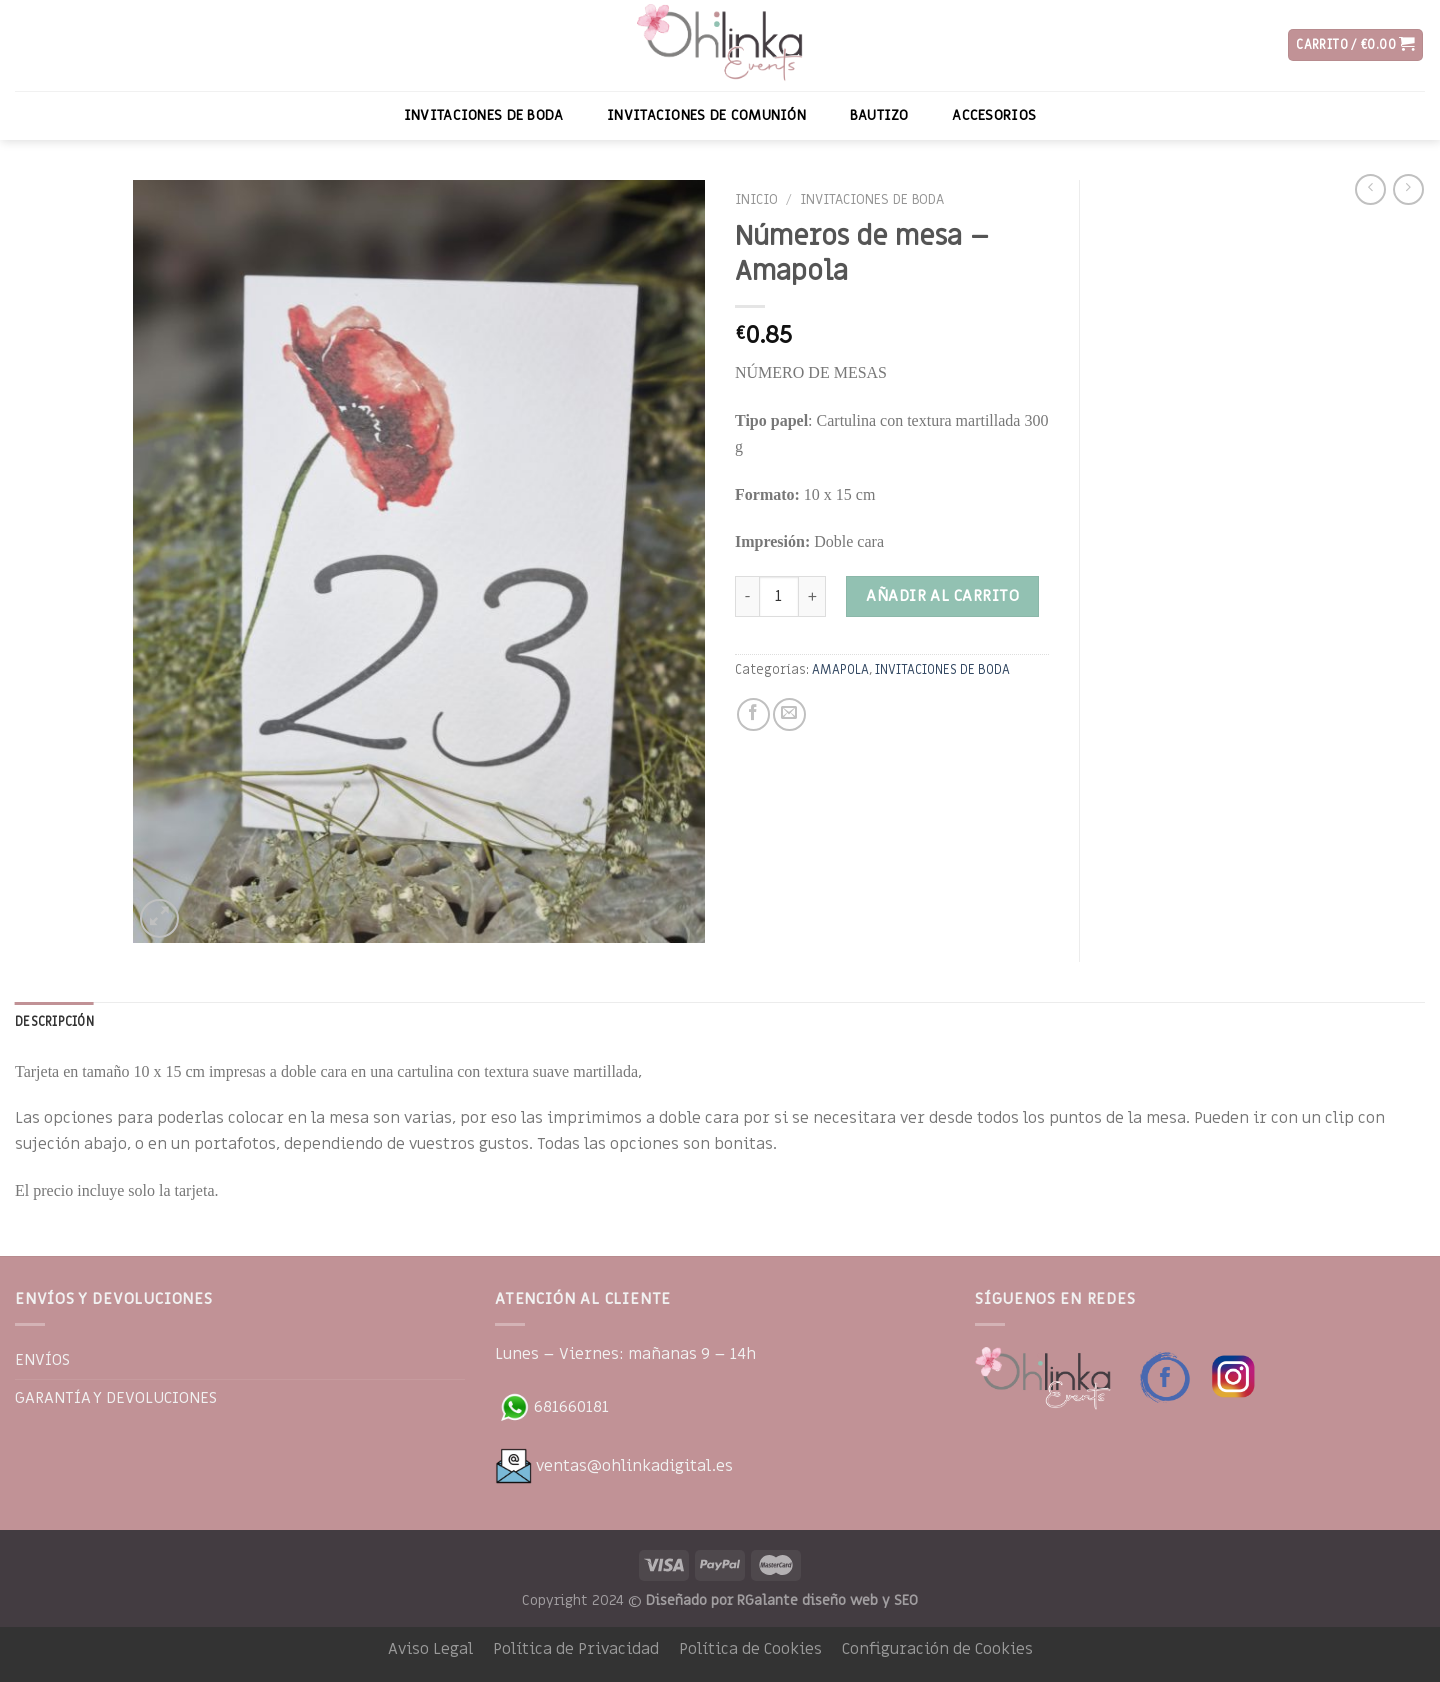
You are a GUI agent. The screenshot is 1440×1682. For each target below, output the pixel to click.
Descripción (54, 1022)
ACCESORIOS (994, 115)
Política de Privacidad (576, 1649)
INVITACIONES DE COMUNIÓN (706, 115)
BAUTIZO (879, 115)
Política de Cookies (750, 1649)
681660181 (552, 1407)
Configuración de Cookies (937, 1649)
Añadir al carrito (942, 596)
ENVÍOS (42, 1360)
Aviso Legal (430, 1649)
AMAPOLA (840, 670)
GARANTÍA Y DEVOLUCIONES (116, 1398)
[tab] (54, 1022)
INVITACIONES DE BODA (484, 115)
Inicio (756, 200)
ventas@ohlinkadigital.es (614, 1466)
